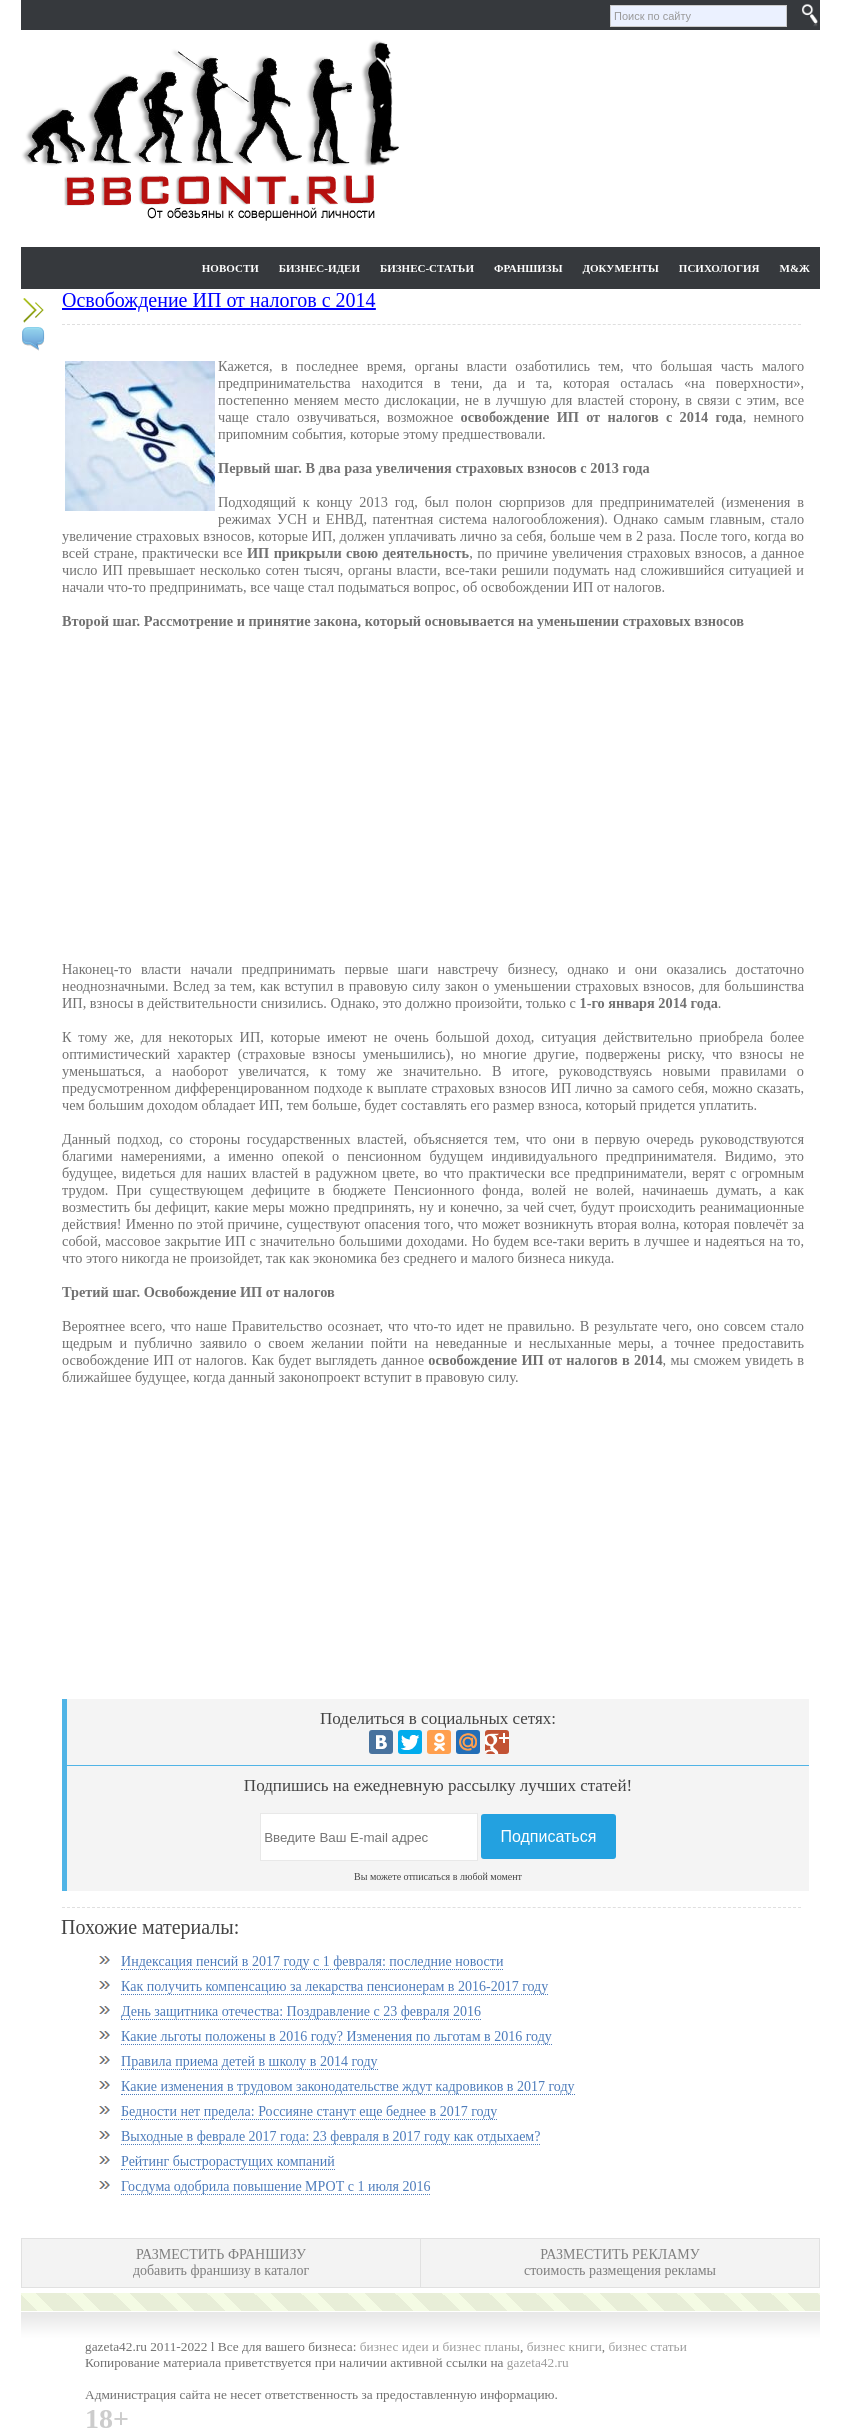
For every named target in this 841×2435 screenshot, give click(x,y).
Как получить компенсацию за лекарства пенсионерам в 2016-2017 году (334, 1986)
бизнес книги (564, 2346)
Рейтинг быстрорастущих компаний (228, 2161)
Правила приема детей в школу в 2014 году (249, 2061)
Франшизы (528, 268)
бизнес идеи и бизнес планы (440, 2346)
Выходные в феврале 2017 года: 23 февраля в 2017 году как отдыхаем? (330, 2136)
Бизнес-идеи (319, 268)
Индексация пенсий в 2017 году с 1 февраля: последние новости (312, 1961)
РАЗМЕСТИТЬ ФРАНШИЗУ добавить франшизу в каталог (221, 2262)
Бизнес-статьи (427, 268)
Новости (230, 268)
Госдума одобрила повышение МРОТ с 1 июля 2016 (275, 2186)
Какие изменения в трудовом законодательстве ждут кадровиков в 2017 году (348, 2086)
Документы (620, 268)
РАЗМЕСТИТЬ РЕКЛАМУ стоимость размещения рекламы (620, 2262)
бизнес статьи (648, 2346)
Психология (719, 268)
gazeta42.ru (538, 2362)
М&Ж (795, 268)
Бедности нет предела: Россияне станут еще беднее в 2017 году (309, 2111)
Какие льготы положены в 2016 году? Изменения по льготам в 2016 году (336, 2036)
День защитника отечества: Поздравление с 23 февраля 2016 (301, 2011)
